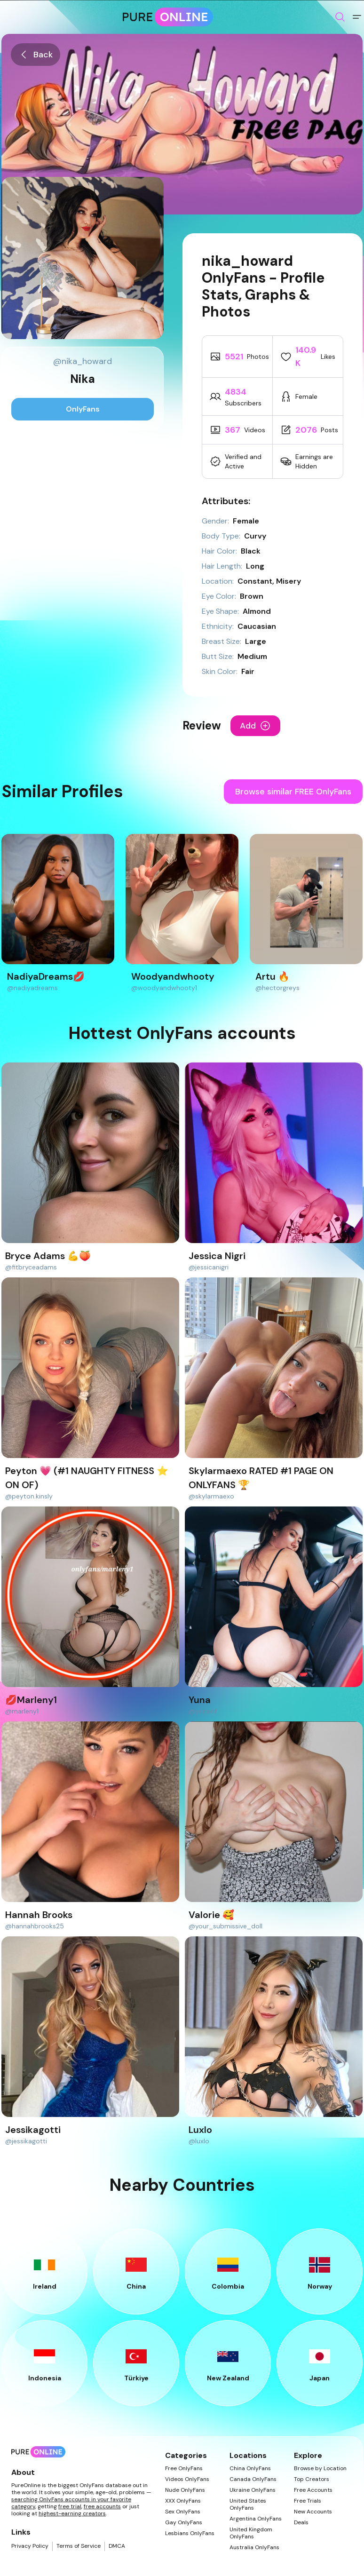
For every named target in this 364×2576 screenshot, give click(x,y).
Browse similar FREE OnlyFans (293, 791)
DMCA (117, 2546)
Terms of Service (78, 2546)
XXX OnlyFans (183, 2501)
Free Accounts (313, 2490)
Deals (301, 2522)
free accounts (102, 2506)
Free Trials (307, 2501)
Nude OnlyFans (185, 2490)
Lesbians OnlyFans (189, 2533)
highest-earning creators (72, 2513)
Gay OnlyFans (183, 2522)
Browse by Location (320, 2468)
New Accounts (313, 2511)
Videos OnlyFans (187, 2479)
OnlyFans (83, 409)
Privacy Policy (29, 2546)
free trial (69, 2506)
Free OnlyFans (184, 2468)
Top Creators (311, 2479)
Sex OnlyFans (182, 2511)
